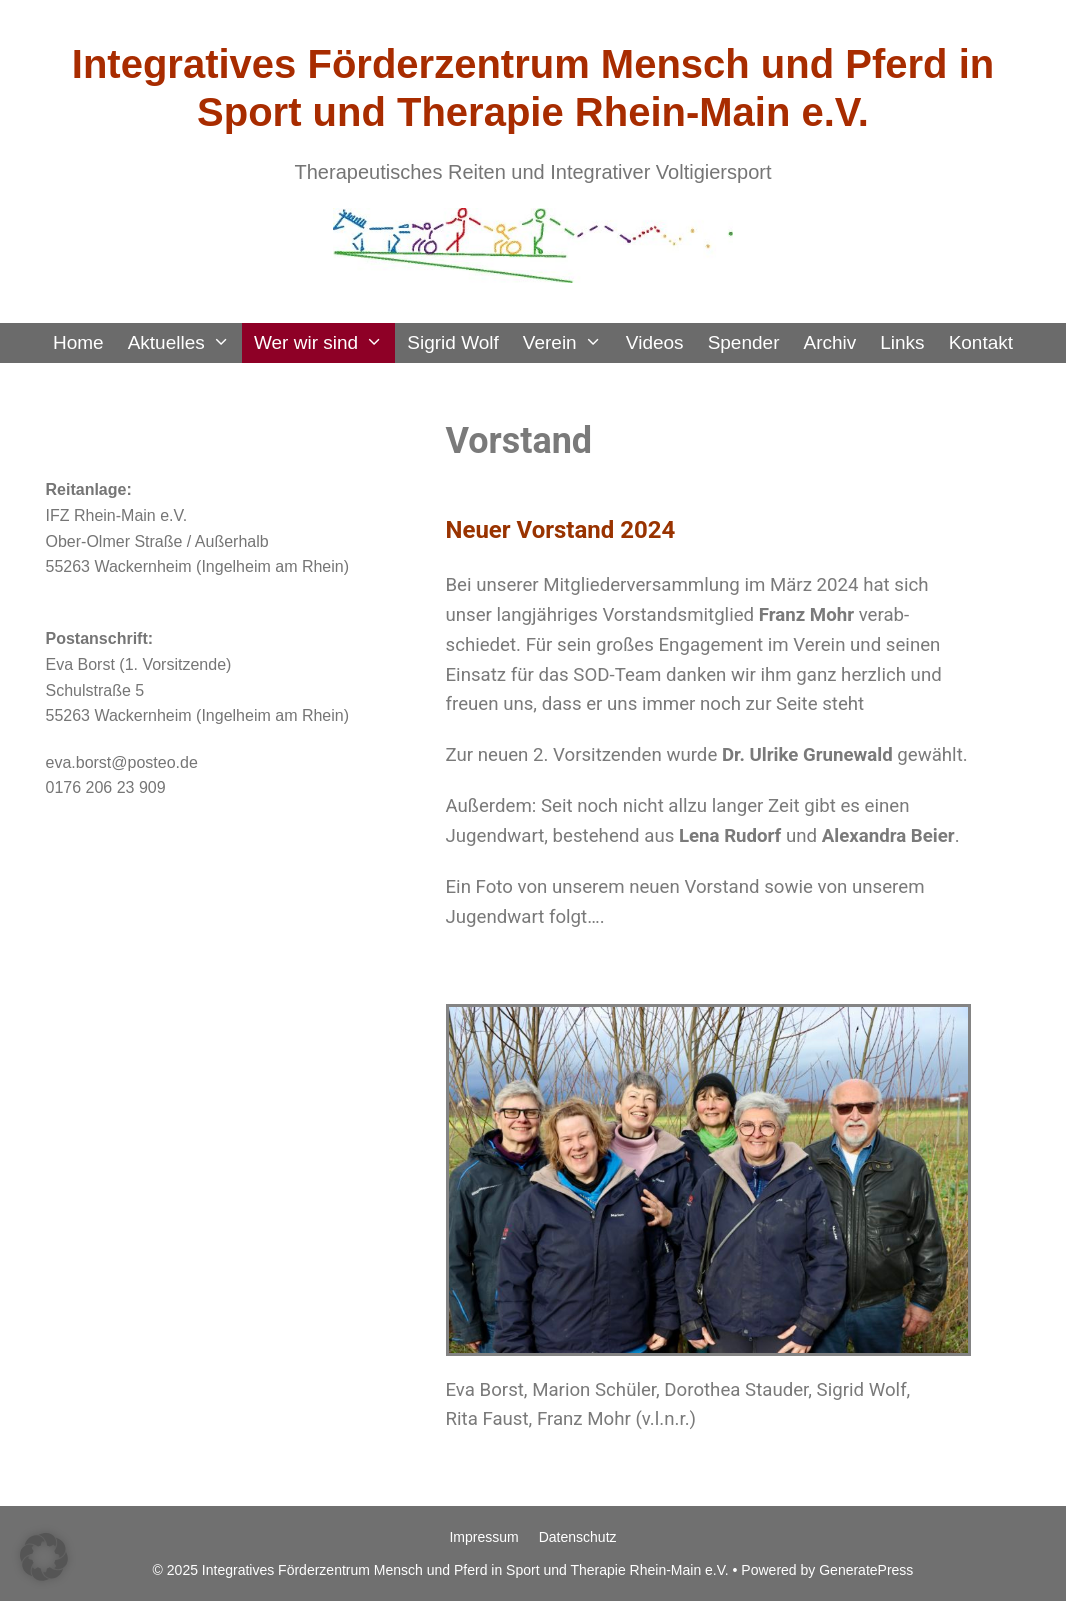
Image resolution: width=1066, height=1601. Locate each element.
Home (78, 342)
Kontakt (981, 342)
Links (902, 342)
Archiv (829, 342)
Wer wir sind (324, 343)
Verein (568, 343)
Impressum (483, 1537)
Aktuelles (185, 343)
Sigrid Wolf (453, 342)
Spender (744, 342)
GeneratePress (866, 1570)
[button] (44, 1557)
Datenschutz (578, 1537)
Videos (655, 342)
